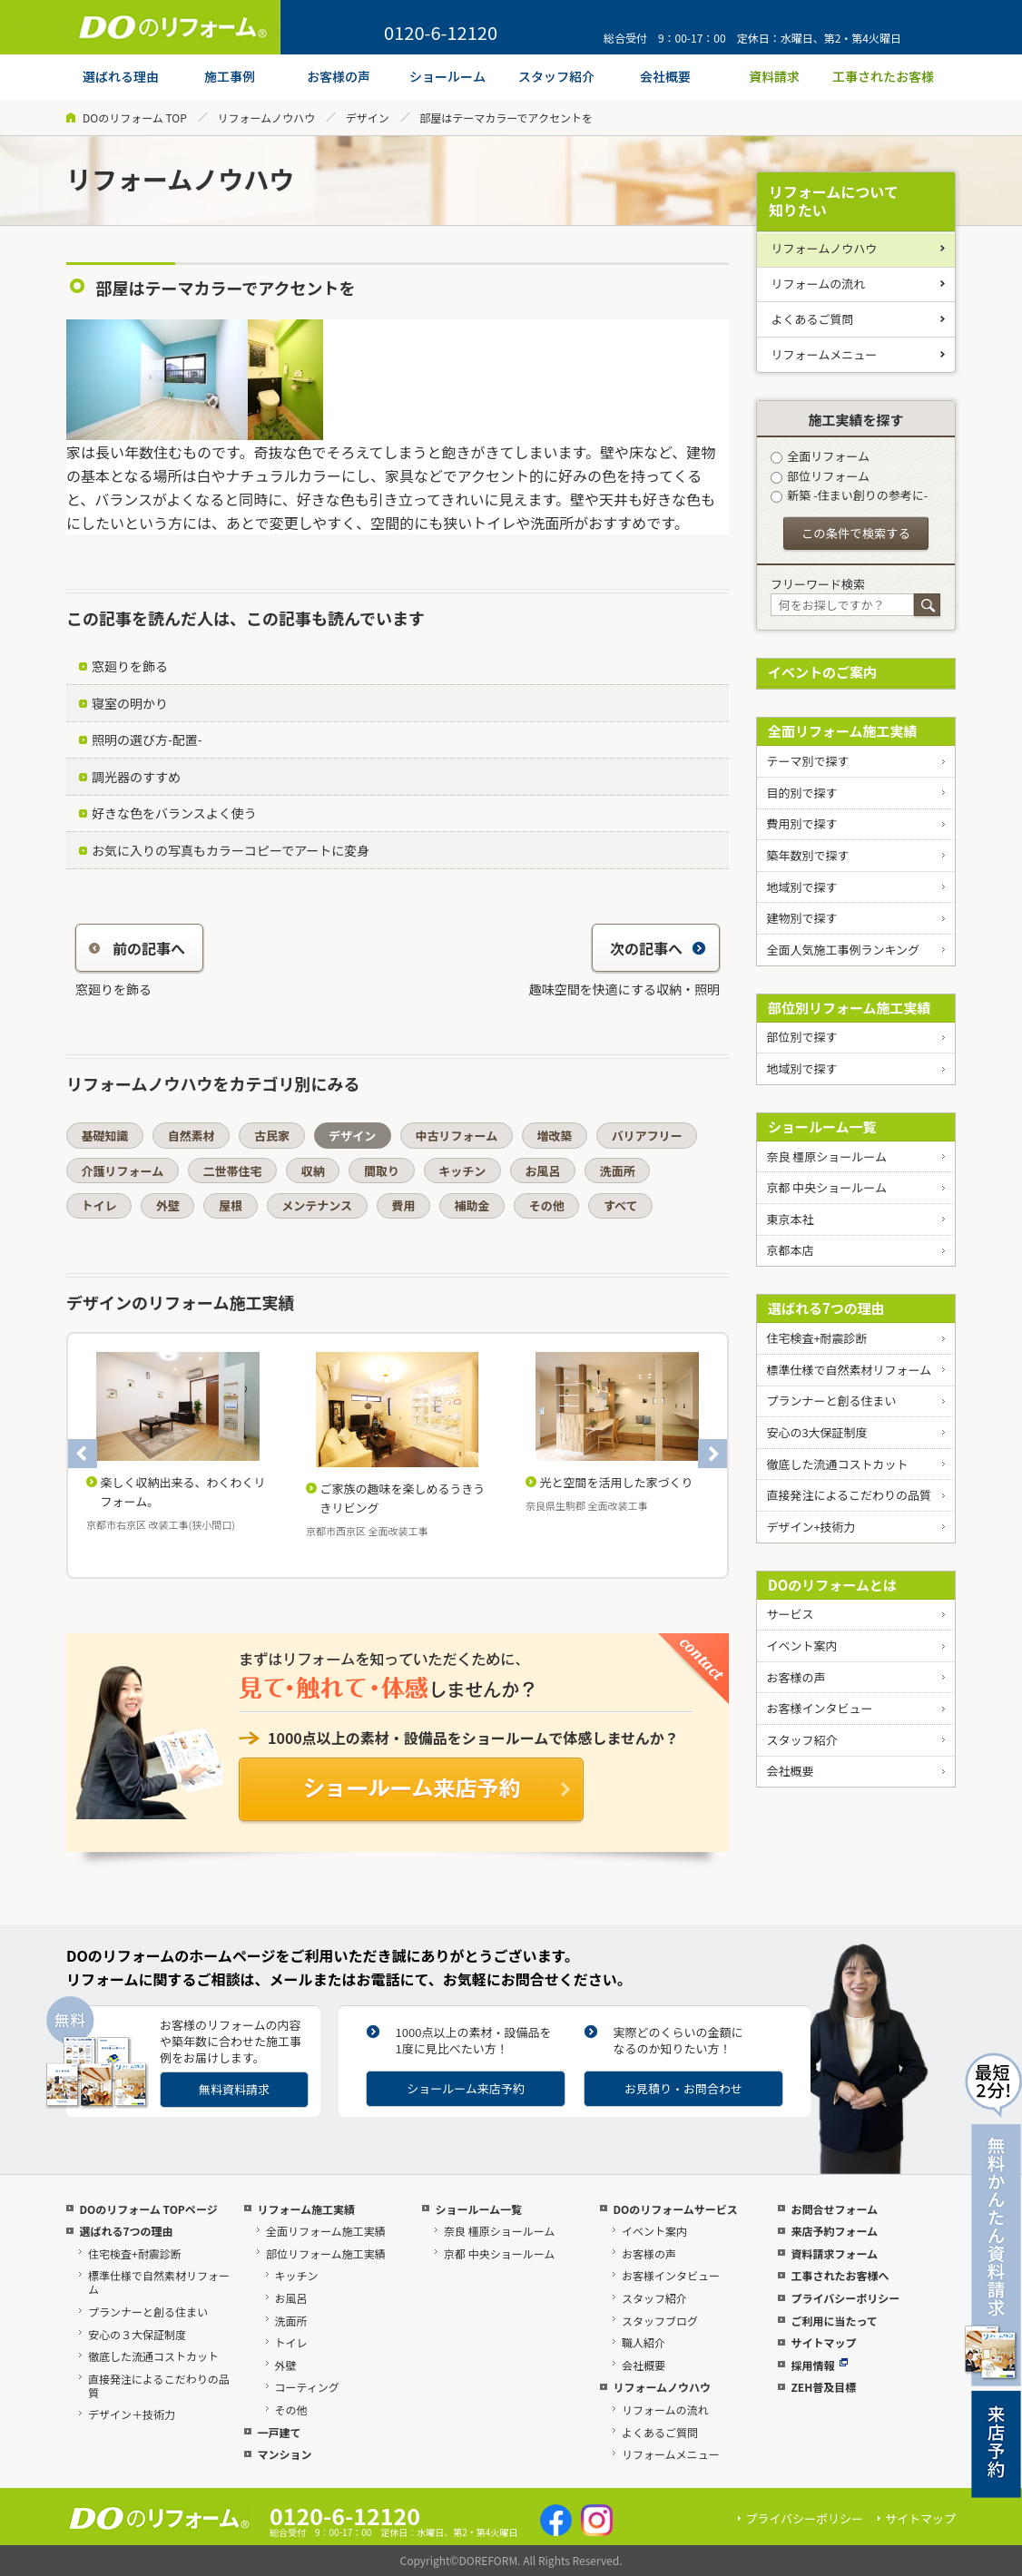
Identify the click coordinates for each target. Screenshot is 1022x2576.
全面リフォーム (820, 456)
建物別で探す (801, 917)
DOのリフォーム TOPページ (148, 2209)
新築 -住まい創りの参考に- (849, 495)
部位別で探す (801, 1036)
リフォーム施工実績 (306, 2209)
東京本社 (789, 1219)
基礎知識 (105, 1135)
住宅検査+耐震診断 (816, 1338)
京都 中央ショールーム (826, 1187)
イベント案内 (801, 1645)
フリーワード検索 (818, 584)
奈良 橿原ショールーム (826, 1156)
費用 (403, 1205)
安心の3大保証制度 (816, 1432)
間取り (381, 1171)
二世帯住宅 (231, 1171)
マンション (284, 2454)
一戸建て (278, 2432)
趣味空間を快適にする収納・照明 (624, 989)
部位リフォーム (820, 476)
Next (712, 1453)
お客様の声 (795, 1677)
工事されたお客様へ (840, 2275)
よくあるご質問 (812, 319)
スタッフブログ (660, 2320)
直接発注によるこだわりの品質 (848, 1494)
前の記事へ (137, 948)
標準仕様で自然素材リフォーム (848, 1369)
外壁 (168, 1205)
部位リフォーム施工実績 (326, 2253)
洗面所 (617, 1171)
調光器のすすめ (136, 777)
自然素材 (191, 1135)
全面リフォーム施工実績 (843, 730)
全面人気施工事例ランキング (842, 949)
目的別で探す (801, 792)
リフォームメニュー (824, 354)
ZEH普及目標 (823, 2387)
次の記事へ (658, 948)
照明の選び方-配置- (147, 739)
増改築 (554, 1135)
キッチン (462, 1171)
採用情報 (819, 2365)
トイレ (99, 1205)
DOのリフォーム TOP (135, 117)
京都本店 (789, 1250)
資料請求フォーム (834, 2253)
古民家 (272, 1135)
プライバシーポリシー (845, 2298)
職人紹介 (643, 2342)
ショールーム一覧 (822, 1126)
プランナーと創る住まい (831, 1400)
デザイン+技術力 (810, 1526)
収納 (313, 1171)
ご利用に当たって (834, 2320)
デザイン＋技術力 (131, 2414)
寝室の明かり (130, 703)
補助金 (472, 1205)
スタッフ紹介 (801, 1739)
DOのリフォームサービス (675, 2209)
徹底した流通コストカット (837, 1464)
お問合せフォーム (834, 2209)
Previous (82, 1453)
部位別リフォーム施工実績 (849, 1007)
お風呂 (542, 1171)
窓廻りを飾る (130, 666)
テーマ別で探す (807, 760)
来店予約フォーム (834, 2230)
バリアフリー (647, 1135)
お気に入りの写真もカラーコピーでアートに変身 (230, 850)
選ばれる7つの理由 (826, 1307)
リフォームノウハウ (266, 117)
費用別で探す (801, 823)
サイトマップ (823, 2342)
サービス (789, 1613)
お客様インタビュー (819, 1708)
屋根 (230, 1205)
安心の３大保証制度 (137, 2334)
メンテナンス (316, 1205)
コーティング (307, 2387)
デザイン (367, 117)
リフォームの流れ (818, 283)
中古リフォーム (457, 1135)
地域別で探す (801, 887)
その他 (547, 1205)
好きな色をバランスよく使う (174, 813)
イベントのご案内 (822, 671)
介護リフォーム (123, 1171)
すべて (621, 1205)
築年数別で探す (807, 855)
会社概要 (789, 1770)
